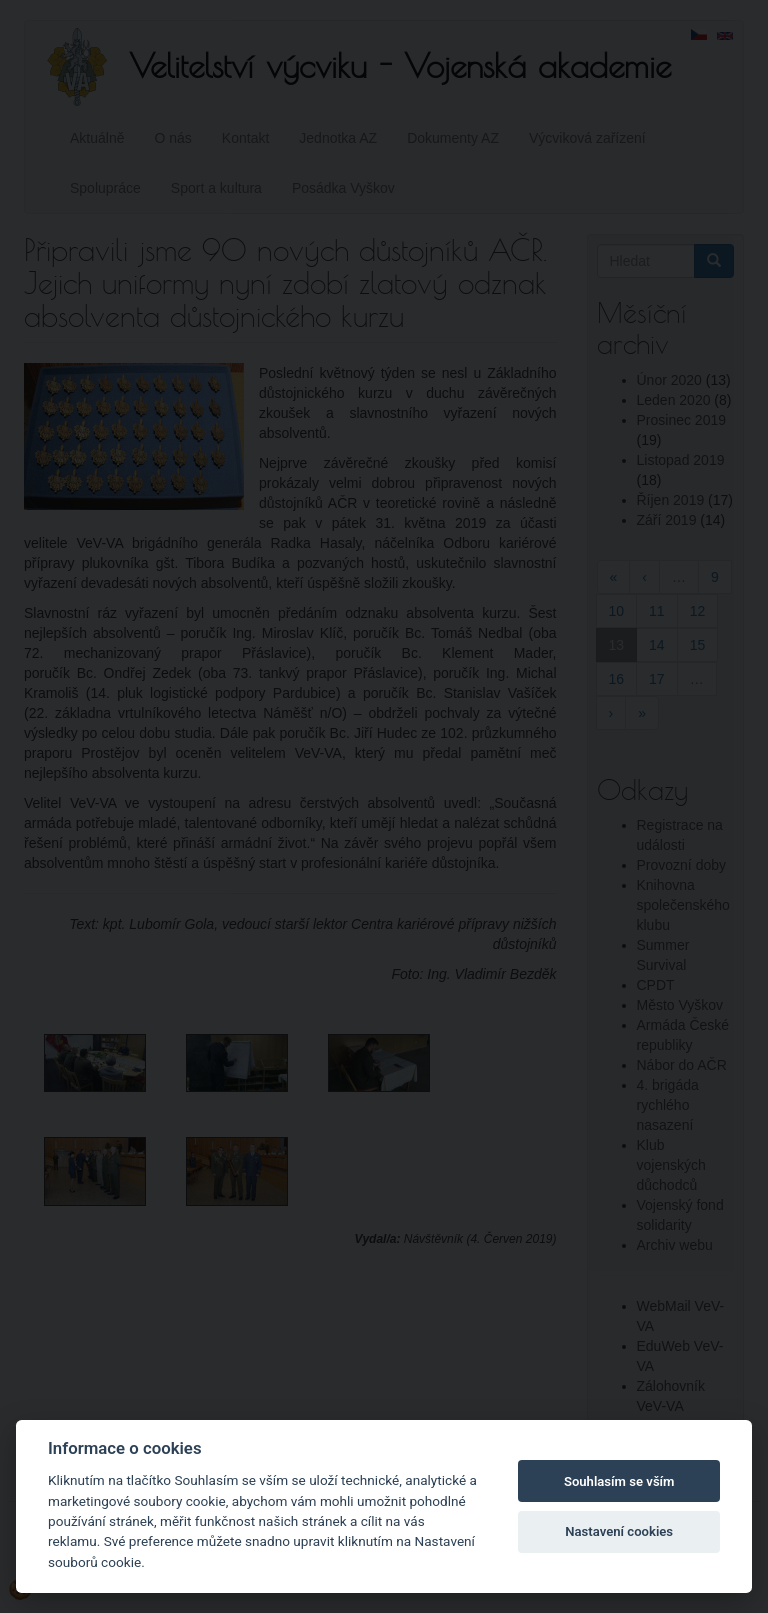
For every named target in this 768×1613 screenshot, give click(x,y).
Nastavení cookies (619, 1531)
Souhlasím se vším (619, 1481)
